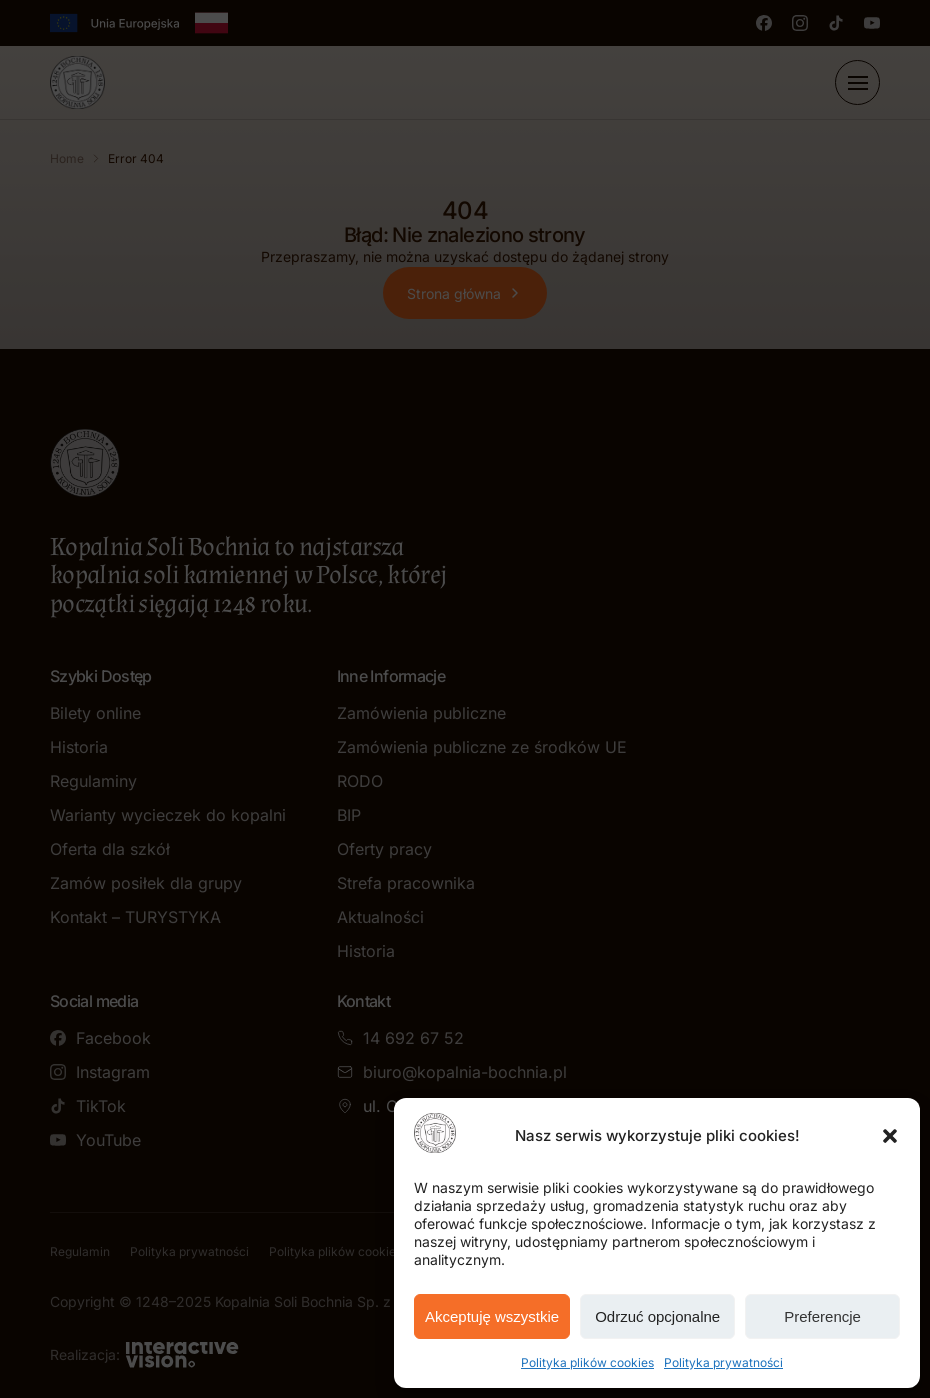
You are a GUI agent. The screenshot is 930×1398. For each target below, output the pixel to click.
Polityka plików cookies (587, 1362)
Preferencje (822, 1316)
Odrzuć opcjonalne (657, 1316)
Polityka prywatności (723, 1362)
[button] (890, 1136)
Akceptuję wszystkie (492, 1316)
